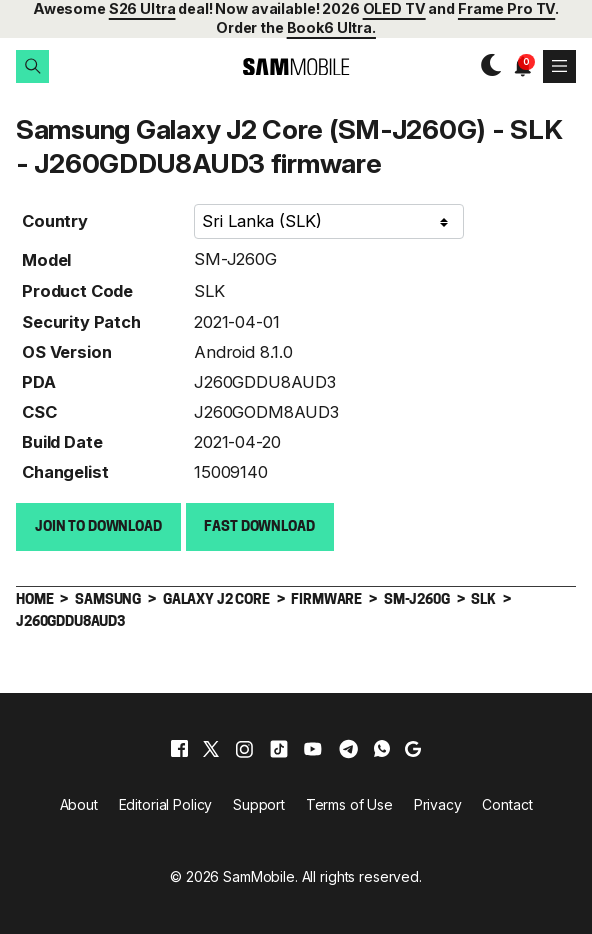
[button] (32, 66)
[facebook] (179, 748)
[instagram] (244, 748)
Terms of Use (349, 803)
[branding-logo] (296, 66)
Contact (507, 803)
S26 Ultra (142, 8)
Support (259, 803)
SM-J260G (235, 258)
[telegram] (348, 748)
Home (34, 599)
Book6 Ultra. (331, 27)
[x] (211, 748)
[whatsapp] (382, 748)
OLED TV (394, 8)
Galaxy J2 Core (216, 599)
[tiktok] (279, 748)
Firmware (326, 599)
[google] (413, 748)
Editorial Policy (166, 803)
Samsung (108, 599)
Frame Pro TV (506, 8)
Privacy (438, 803)
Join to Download (98, 526)
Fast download (259, 526)
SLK (209, 290)
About (79, 803)
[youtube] (313, 748)
